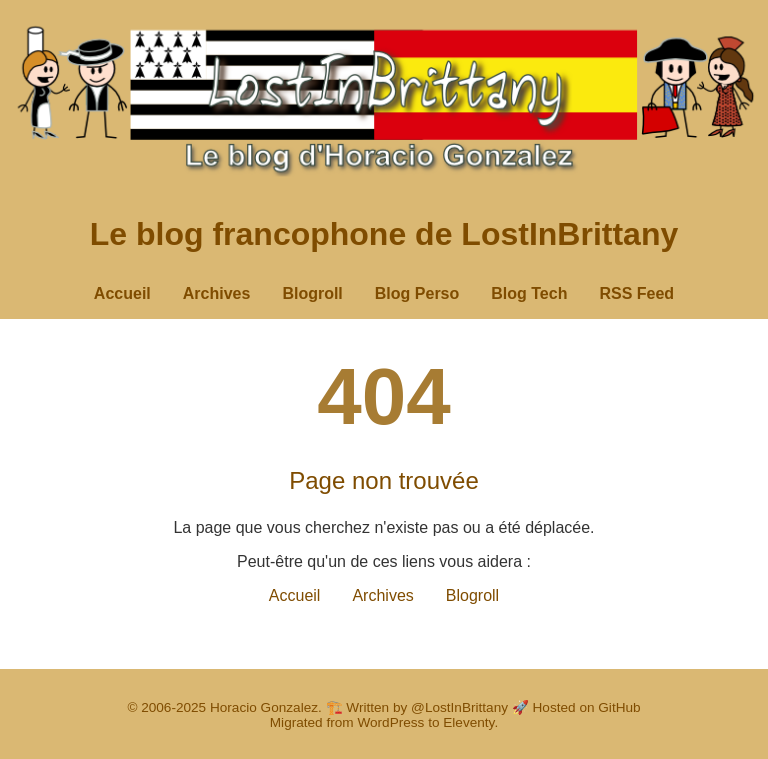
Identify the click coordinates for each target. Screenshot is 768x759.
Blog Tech (529, 293)
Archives (217, 293)
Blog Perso (417, 293)
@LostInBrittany (459, 707)
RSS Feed (636, 293)
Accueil (122, 293)
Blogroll (312, 293)
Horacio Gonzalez (264, 707)
